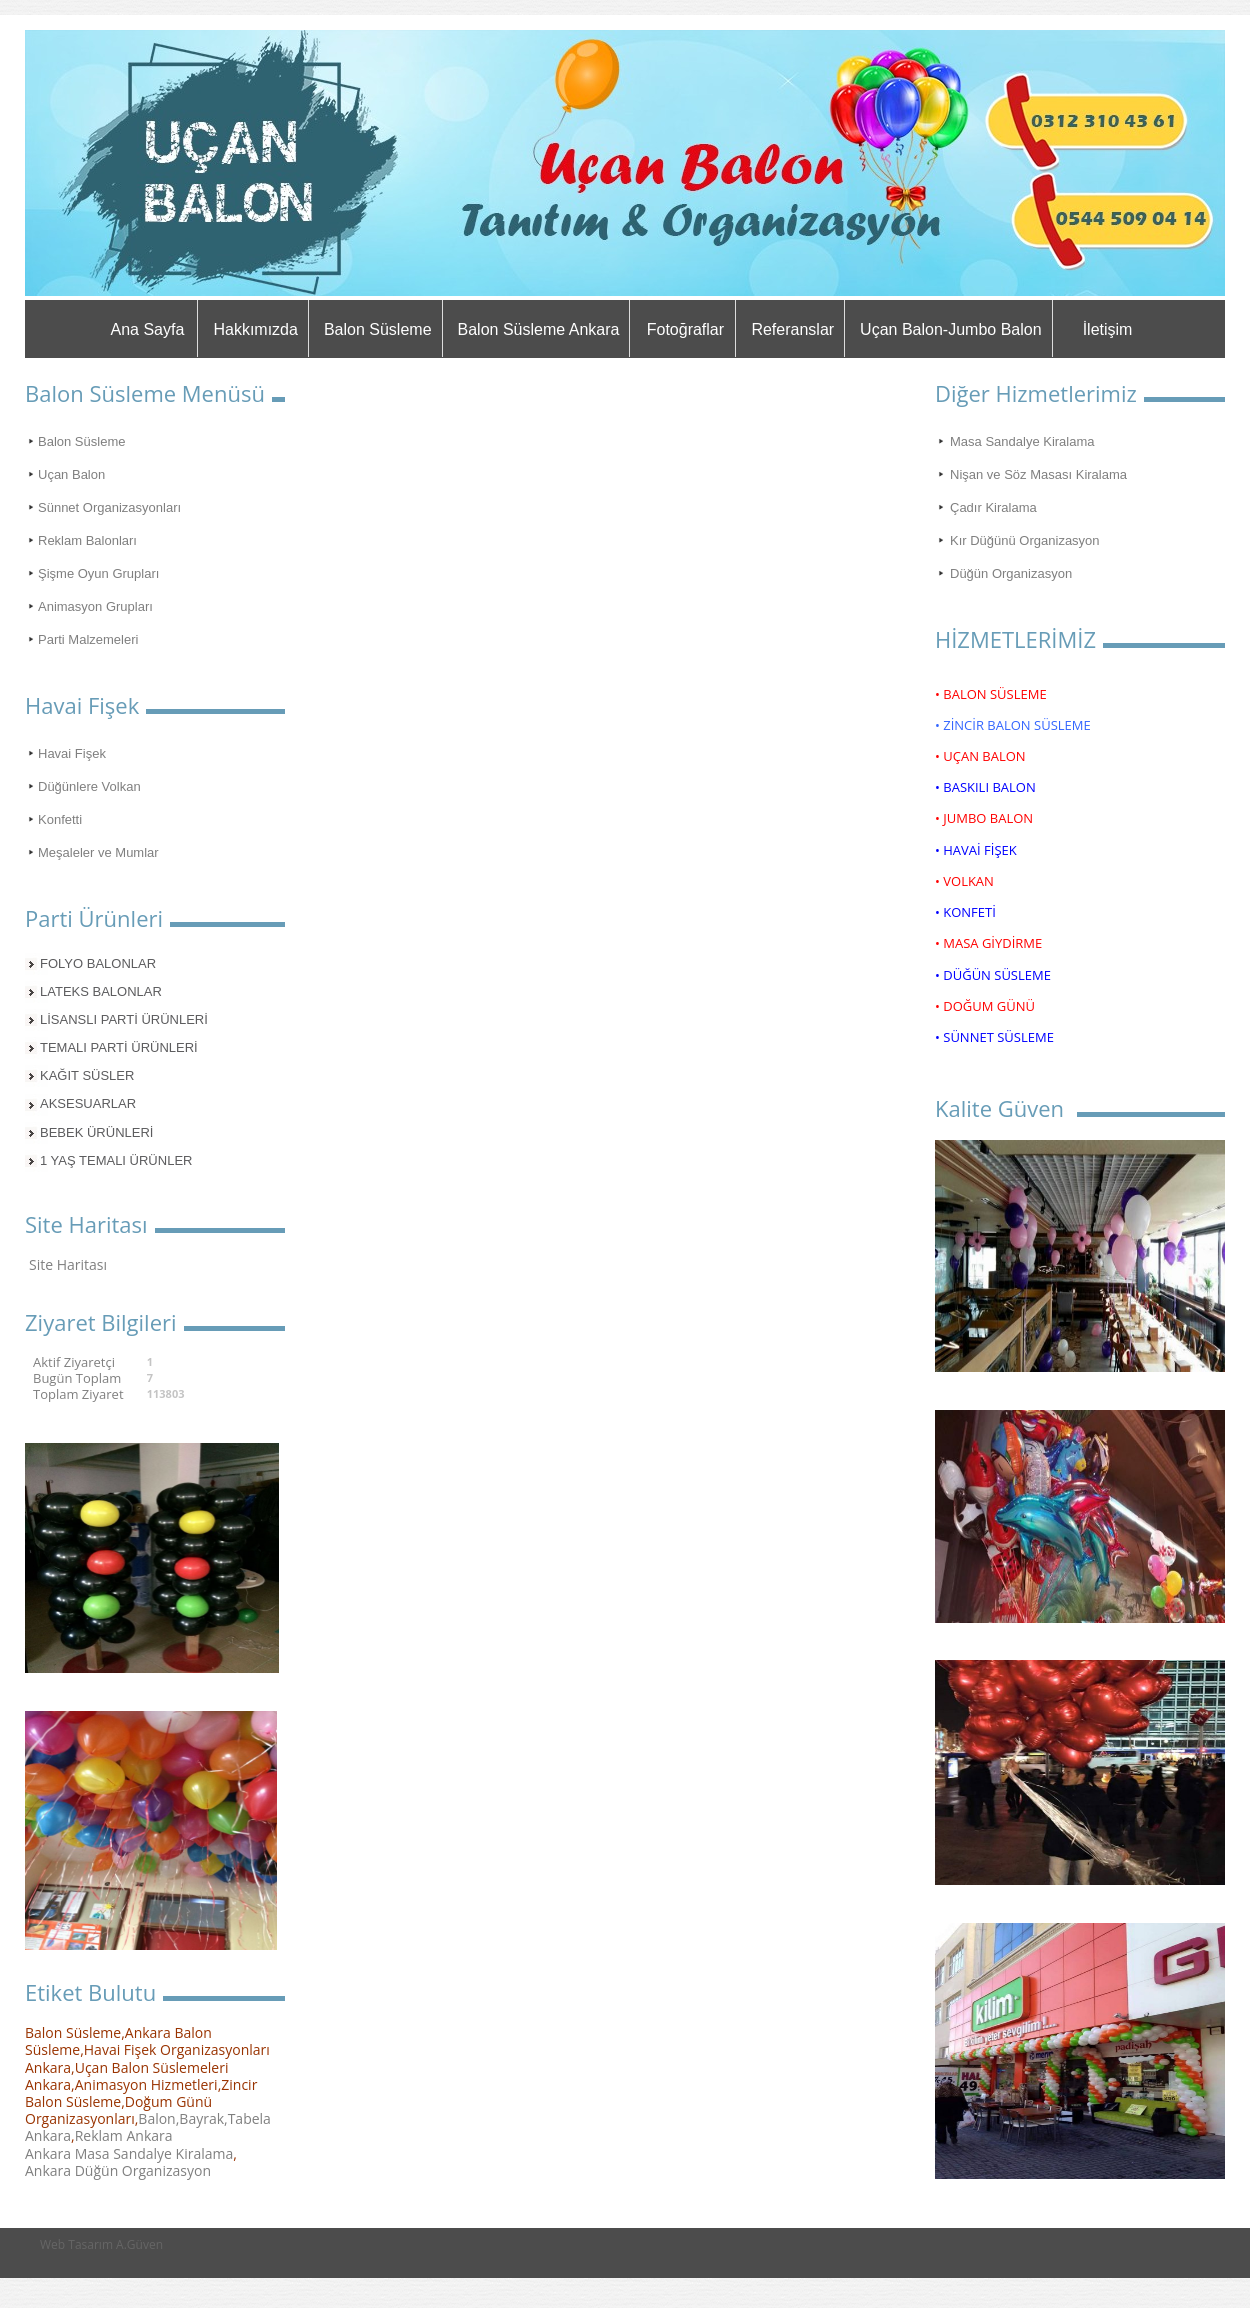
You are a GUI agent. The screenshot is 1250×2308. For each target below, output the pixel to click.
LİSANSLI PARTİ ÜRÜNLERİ (124, 1019)
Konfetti (60, 819)
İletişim (1108, 329)
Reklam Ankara (124, 2135)
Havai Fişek (72, 753)
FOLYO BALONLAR (98, 963)
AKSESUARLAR (88, 1103)
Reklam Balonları (87, 540)
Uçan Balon (71, 474)
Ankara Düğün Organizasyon (118, 2170)
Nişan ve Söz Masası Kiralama (1038, 474)
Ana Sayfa (148, 329)
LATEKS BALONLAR (101, 991)
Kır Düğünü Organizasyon (1025, 540)
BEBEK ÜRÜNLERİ (96, 1132)
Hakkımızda (255, 329)
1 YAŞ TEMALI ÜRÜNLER (116, 1160)
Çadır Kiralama (993, 507)
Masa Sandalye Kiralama (1022, 441)
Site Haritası (68, 1264)
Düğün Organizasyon (1011, 573)
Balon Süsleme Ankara (539, 329)
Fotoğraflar (685, 329)
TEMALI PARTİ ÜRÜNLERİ (119, 1047)
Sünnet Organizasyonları (109, 507)
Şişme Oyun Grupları (98, 573)
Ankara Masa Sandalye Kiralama (129, 2153)
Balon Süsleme (378, 329)
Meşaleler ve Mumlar (98, 852)
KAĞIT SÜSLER (87, 1075)
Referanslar (792, 329)
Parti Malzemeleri (88, 639)
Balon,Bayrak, (182, 2118)
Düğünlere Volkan (89, 786)
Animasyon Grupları (95, 606)
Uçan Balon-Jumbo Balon (950, 329)
